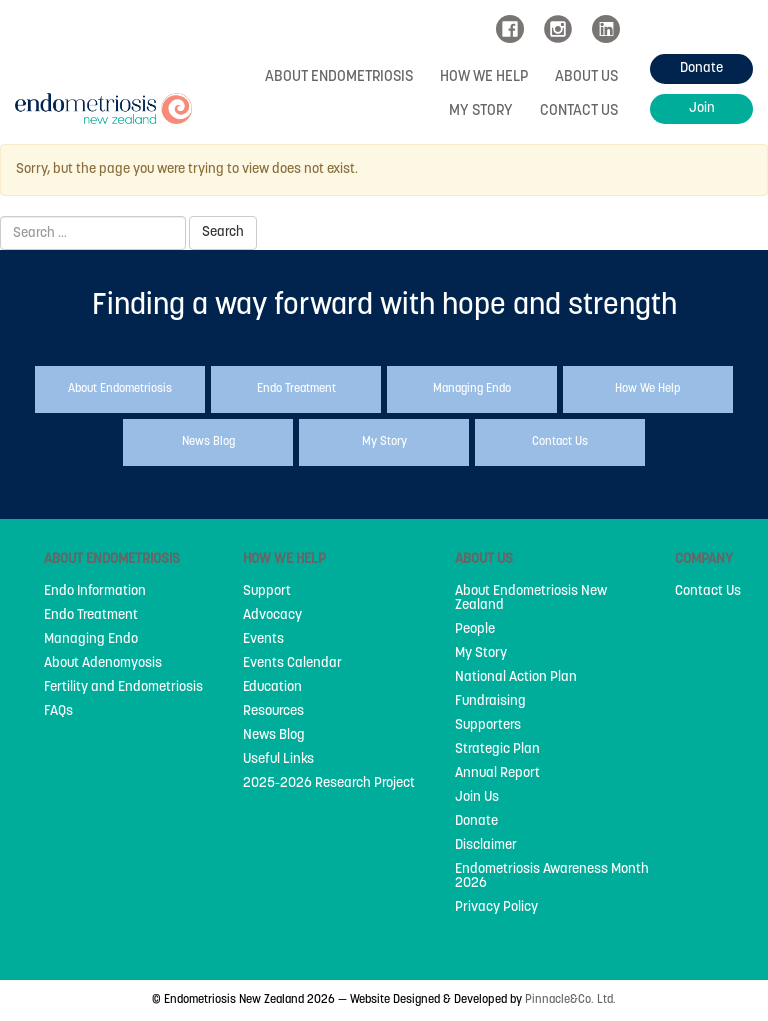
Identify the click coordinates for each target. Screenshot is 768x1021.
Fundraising (490, 702)
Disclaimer (486, 846)
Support (267, 592)
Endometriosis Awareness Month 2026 (552, 877)
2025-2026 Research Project (329, 784)
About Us (586, 77)
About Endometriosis (339, 77)
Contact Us (579, 111)
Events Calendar (292, 664)
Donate (476, 822)
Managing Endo (91, 640)
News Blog (274, 736)
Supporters (488, 726)
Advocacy (272, 616)
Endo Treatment (91, 616)
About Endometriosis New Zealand (531, 599)
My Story (481, 111)
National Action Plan (516, 678)
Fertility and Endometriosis (123, 688)
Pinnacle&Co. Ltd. (570, 1000)
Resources (273, 712)
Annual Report (497, 774)
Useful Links (278, 760)
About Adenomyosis (103, 664)
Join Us (477, 798)
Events (263, 640)
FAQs (58, 712)
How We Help (484, 77)
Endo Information (95, 592)
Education (272, 688)
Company (704, 559)
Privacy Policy (496, 908)
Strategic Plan (497, 750)
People (475, 630)
